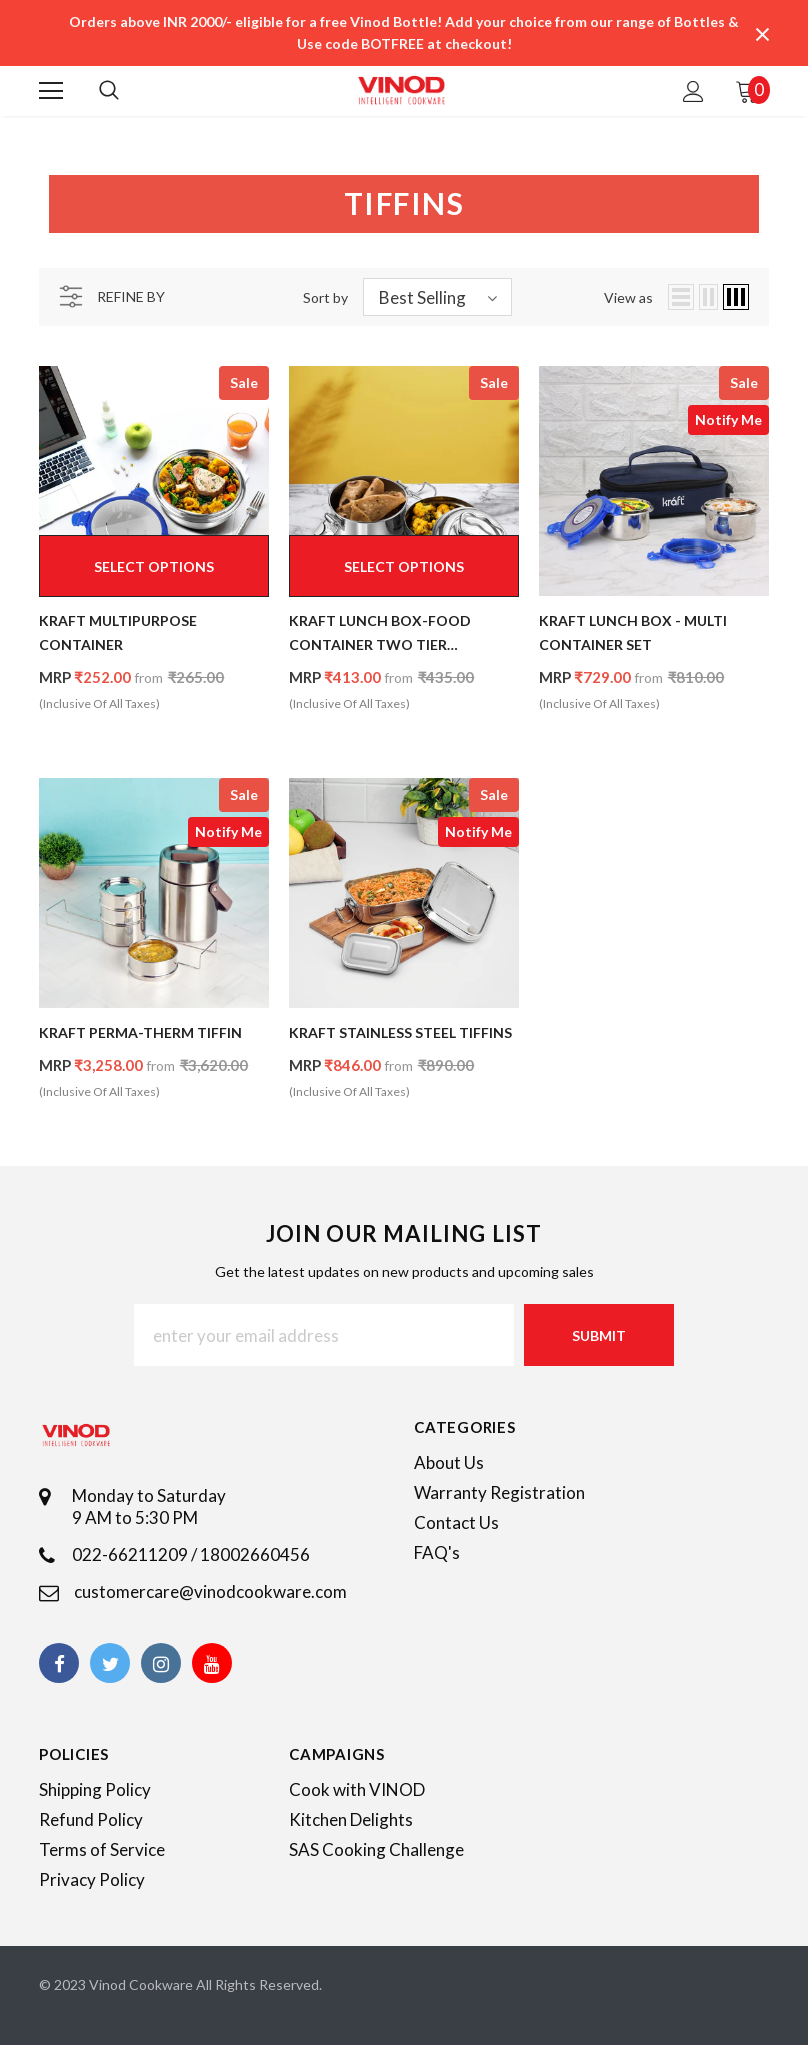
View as (628, 297)
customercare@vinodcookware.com (210, 1591)
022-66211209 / (136, 1554)
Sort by (325, 297)
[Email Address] (324, 1335)
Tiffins (114, 145)
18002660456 (255, 1554)
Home (57, 145)
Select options (154, 566)
